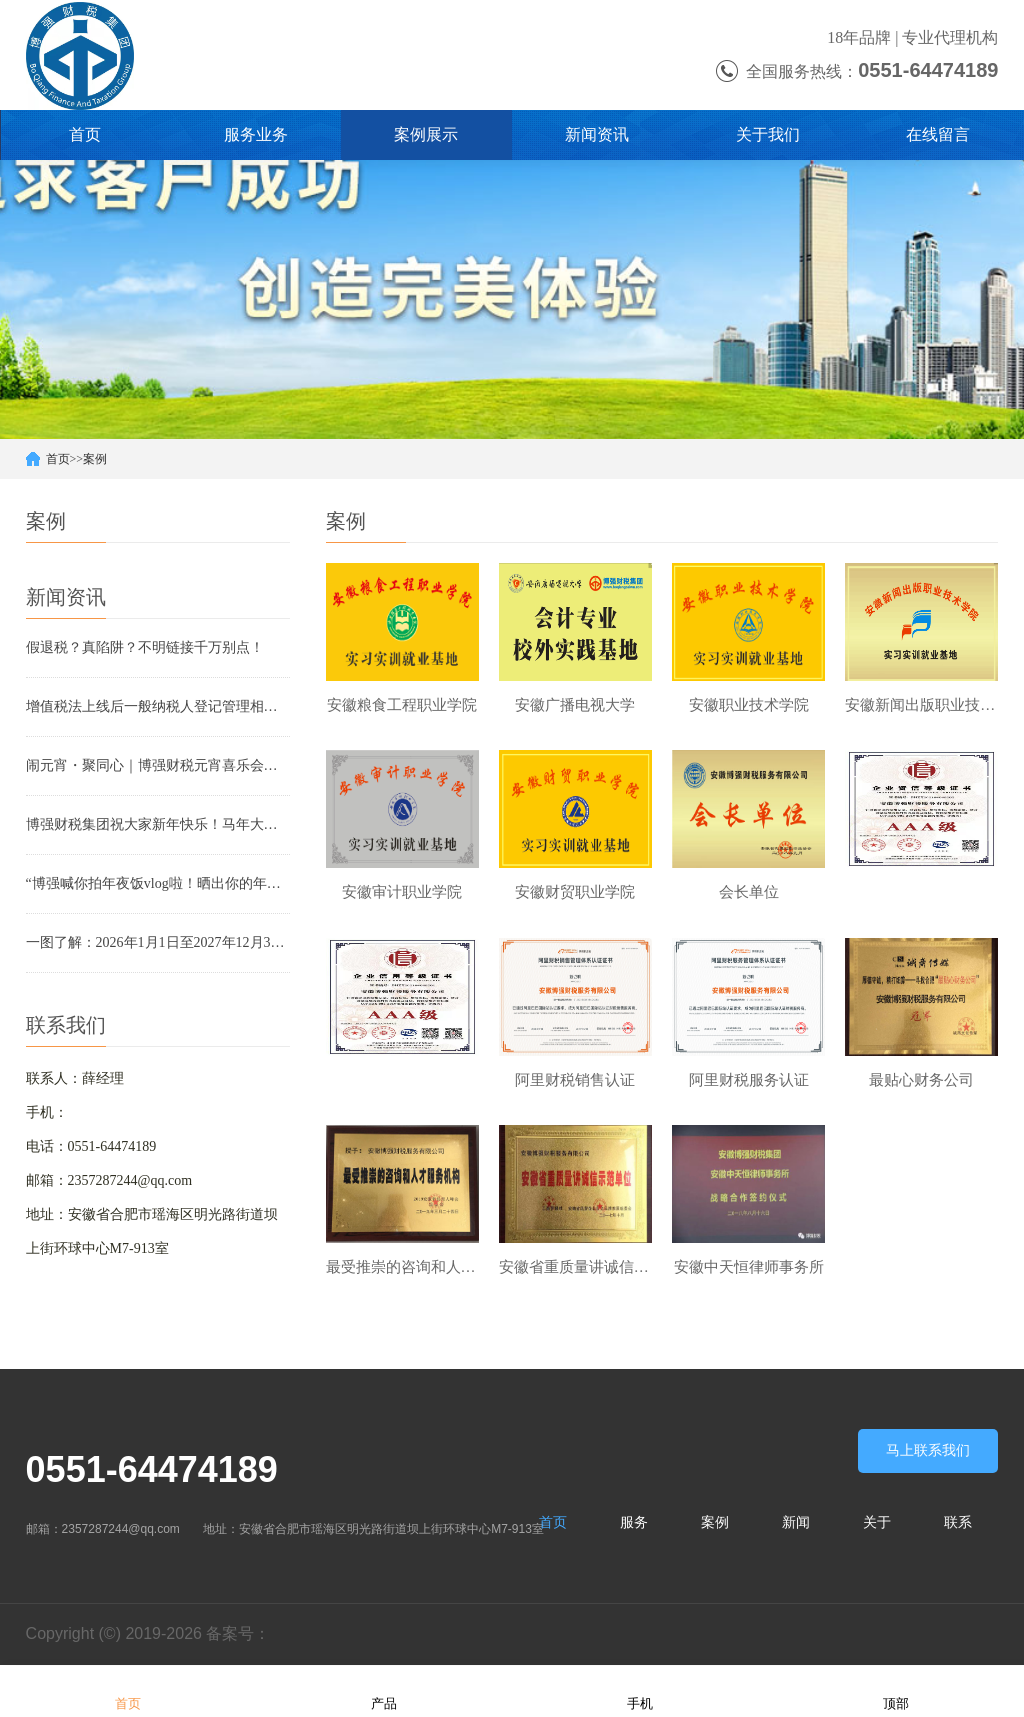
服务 (634, 1524)
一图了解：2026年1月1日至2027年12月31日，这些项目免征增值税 (158, 942)
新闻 (796, 1524)
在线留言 (938, 134)
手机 (640, 1690)
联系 (958, 1524)
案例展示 (426, 134)
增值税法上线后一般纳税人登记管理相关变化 (158, 706)
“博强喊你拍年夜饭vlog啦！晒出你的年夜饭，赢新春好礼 (158, 883)
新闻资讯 (597, 134)
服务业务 (256, 134)
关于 (877, 1524)
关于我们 (768, 134)
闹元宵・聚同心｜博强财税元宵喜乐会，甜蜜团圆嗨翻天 (158, 765)
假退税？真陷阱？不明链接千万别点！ (145, 647)
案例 (95, 459)
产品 (384, 1690)
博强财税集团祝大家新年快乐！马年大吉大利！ (158, 824)
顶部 (896, 1690)
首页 (85, 134)
